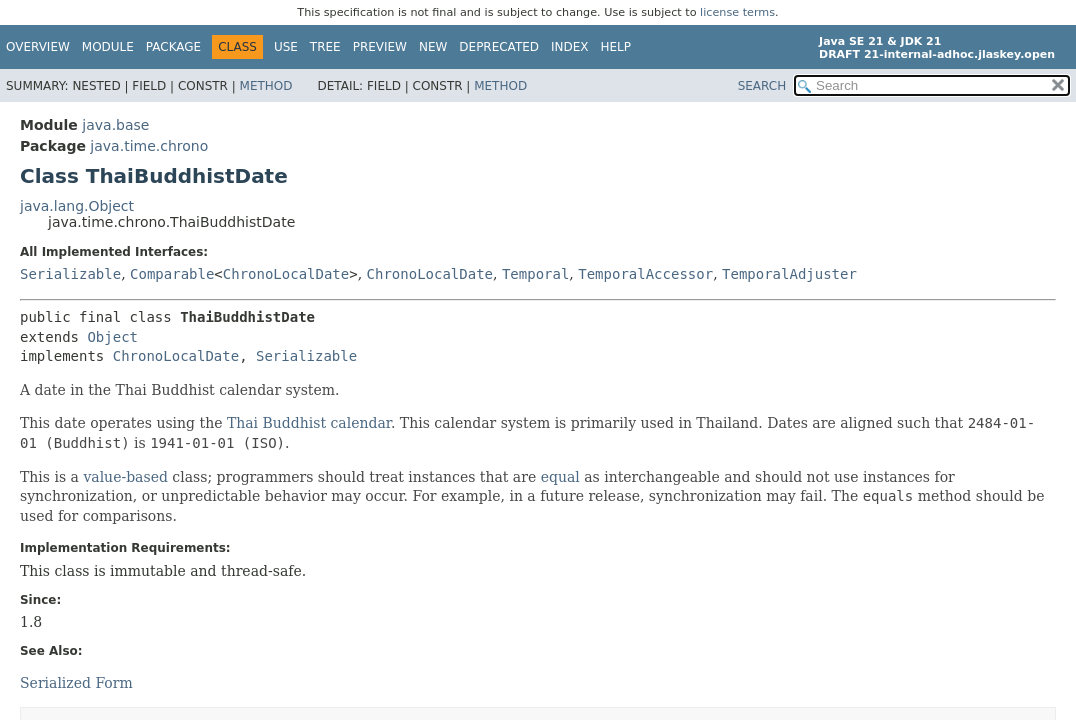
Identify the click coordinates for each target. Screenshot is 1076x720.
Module (108, 47)
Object (112, 337)
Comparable (172, 274)
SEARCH (762, 86)
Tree (325, 47)
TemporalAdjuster (789, 274)
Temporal (535, 274)
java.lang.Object (77, 206)
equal (560, 477)
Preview (380, 47)
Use (286, 47)
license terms (737, 12)
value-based (125, 477)
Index (570, 47)
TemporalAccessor (645, 274)
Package (173, 47)
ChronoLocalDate (286, 274)
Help (616, 47)
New (433, 47)
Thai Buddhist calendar (309, 423)
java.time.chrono (149, 146)
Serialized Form (76, 683)
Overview (38, 47)
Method (266, 86)
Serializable (70, 274)
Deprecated (499, 47)
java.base (115, 125)
